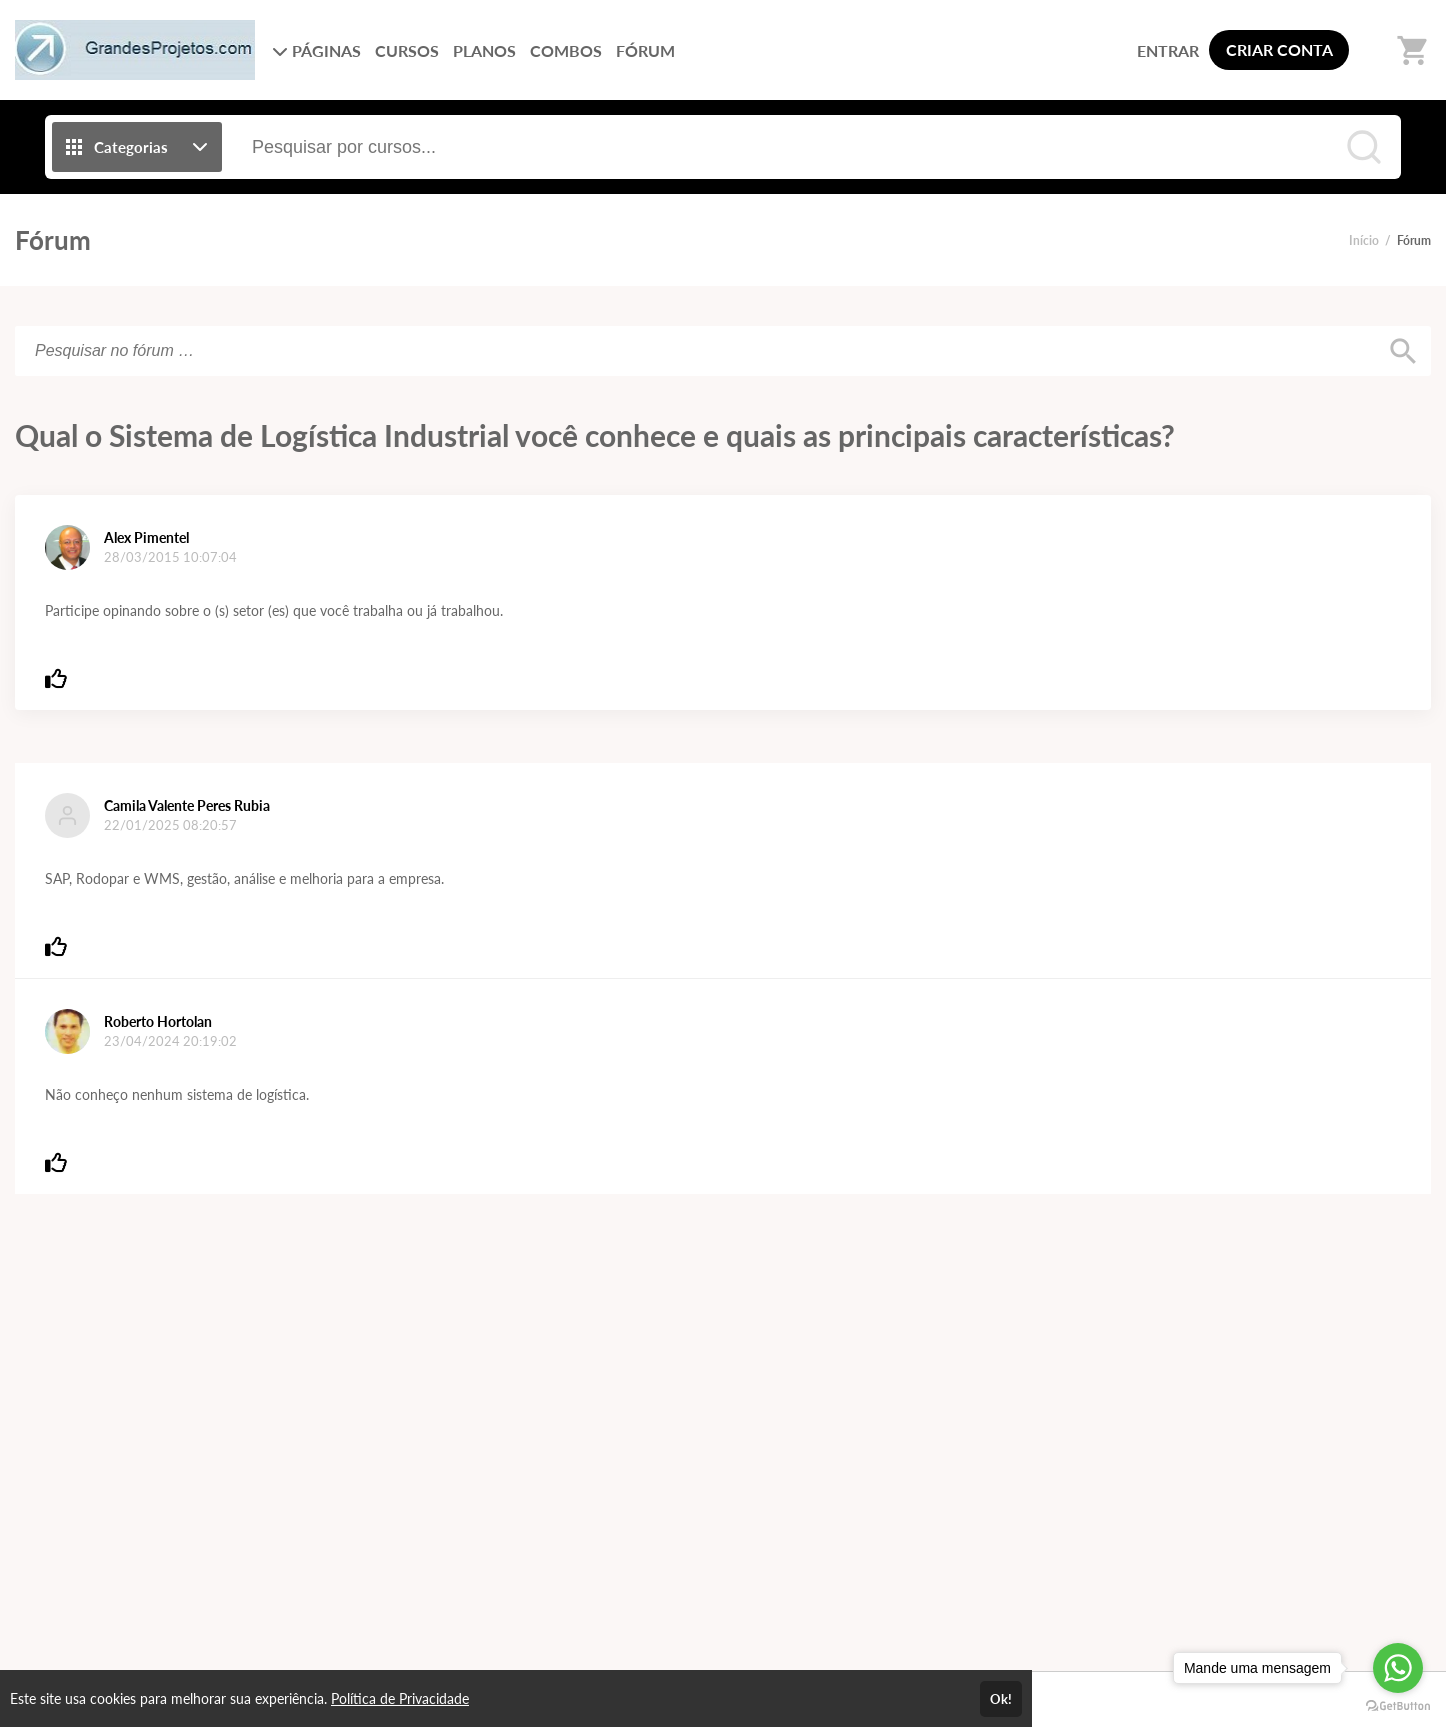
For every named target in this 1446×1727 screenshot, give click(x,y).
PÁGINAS (316, 50)
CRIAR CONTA (1279, 49)
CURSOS (407, 50)
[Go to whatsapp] (1398, 1668)
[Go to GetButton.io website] (1398, 1706)
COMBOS (566, 50)
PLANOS (484, 50)
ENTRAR (1168, 50)
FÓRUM (645, 50)
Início (1364, 240)
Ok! (1001, 1699)
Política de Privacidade (400, 1698)
